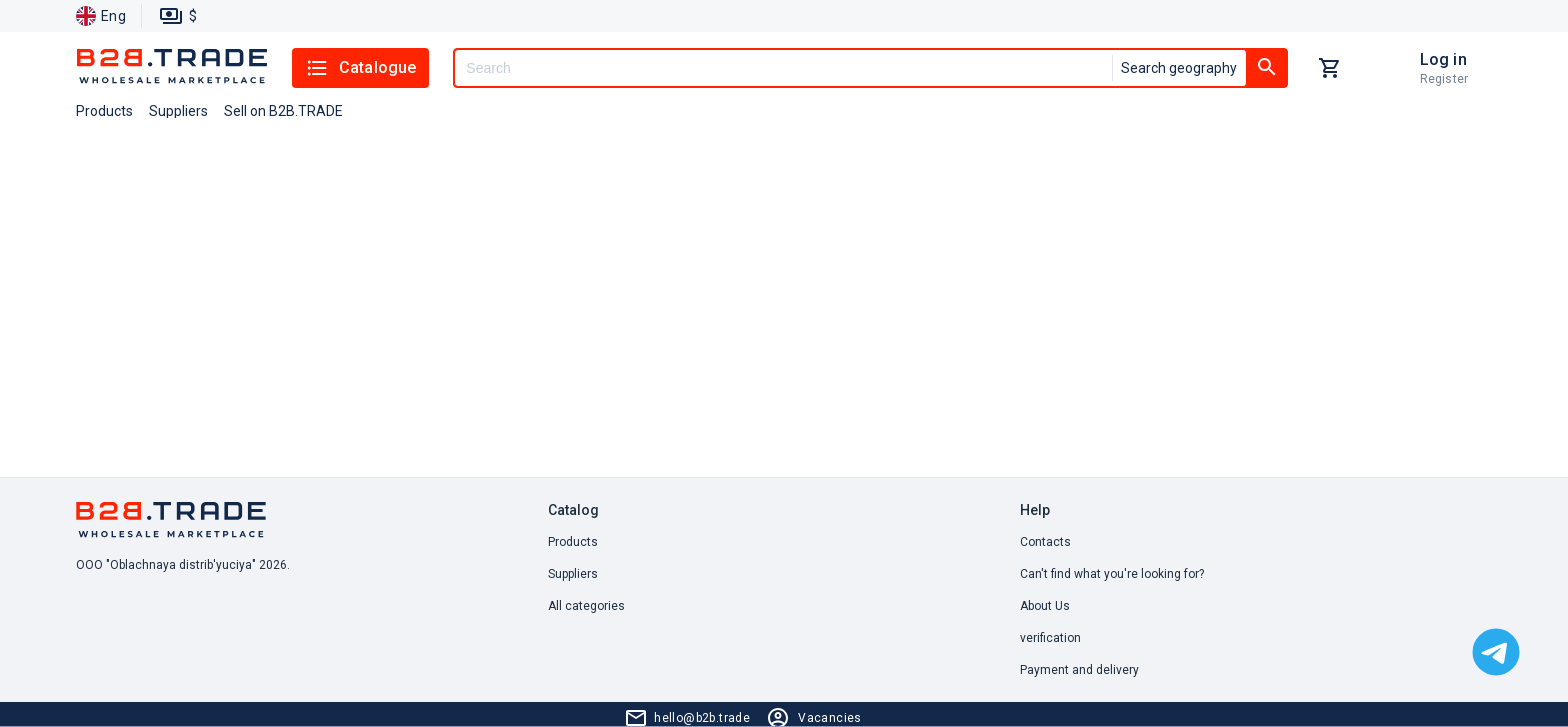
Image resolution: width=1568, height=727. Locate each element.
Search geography (1179, 68)
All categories (586, 606)
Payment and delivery (1079, 670)
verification (1050, 638)
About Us (1045, 606)
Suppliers (573, 574)
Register (1444, 79)
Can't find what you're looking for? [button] (1112, 574)
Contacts (1045, 542)
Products (573, 542)
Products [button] (104, 111)
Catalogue (360, 68)
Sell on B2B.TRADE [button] (283, 111)
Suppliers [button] (178, 111)
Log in (1443, 59)
